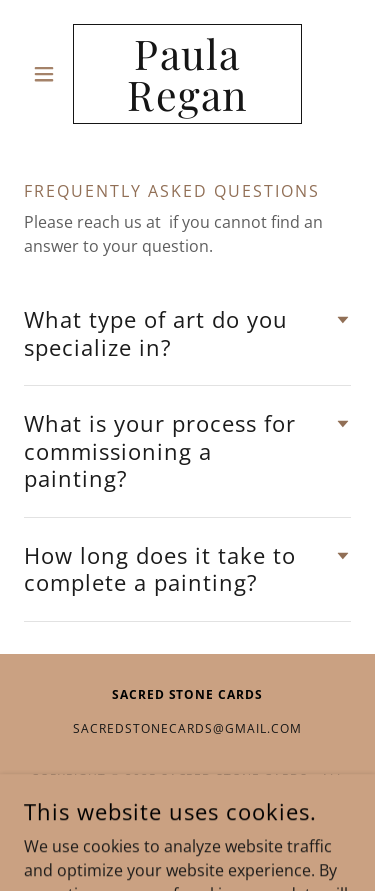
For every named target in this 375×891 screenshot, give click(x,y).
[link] (187, 74)
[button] (48, 74)
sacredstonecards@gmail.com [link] (187, 728)
